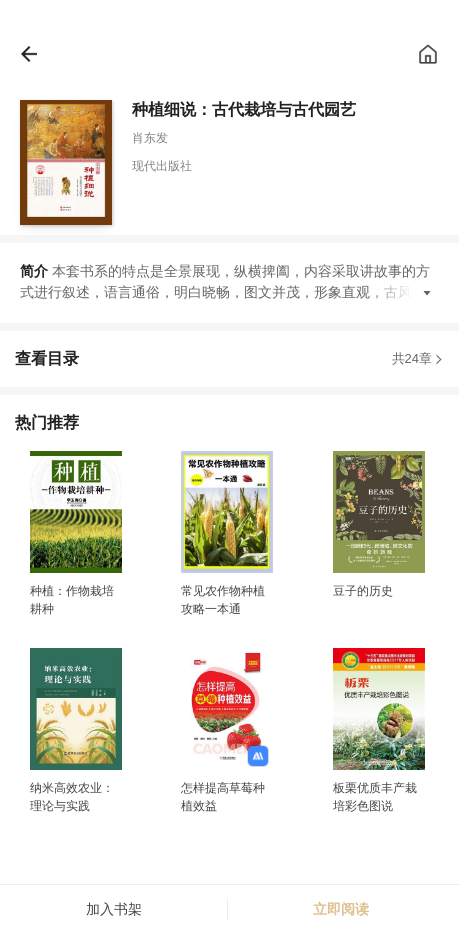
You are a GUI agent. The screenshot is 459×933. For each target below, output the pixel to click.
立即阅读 (341, 909)
